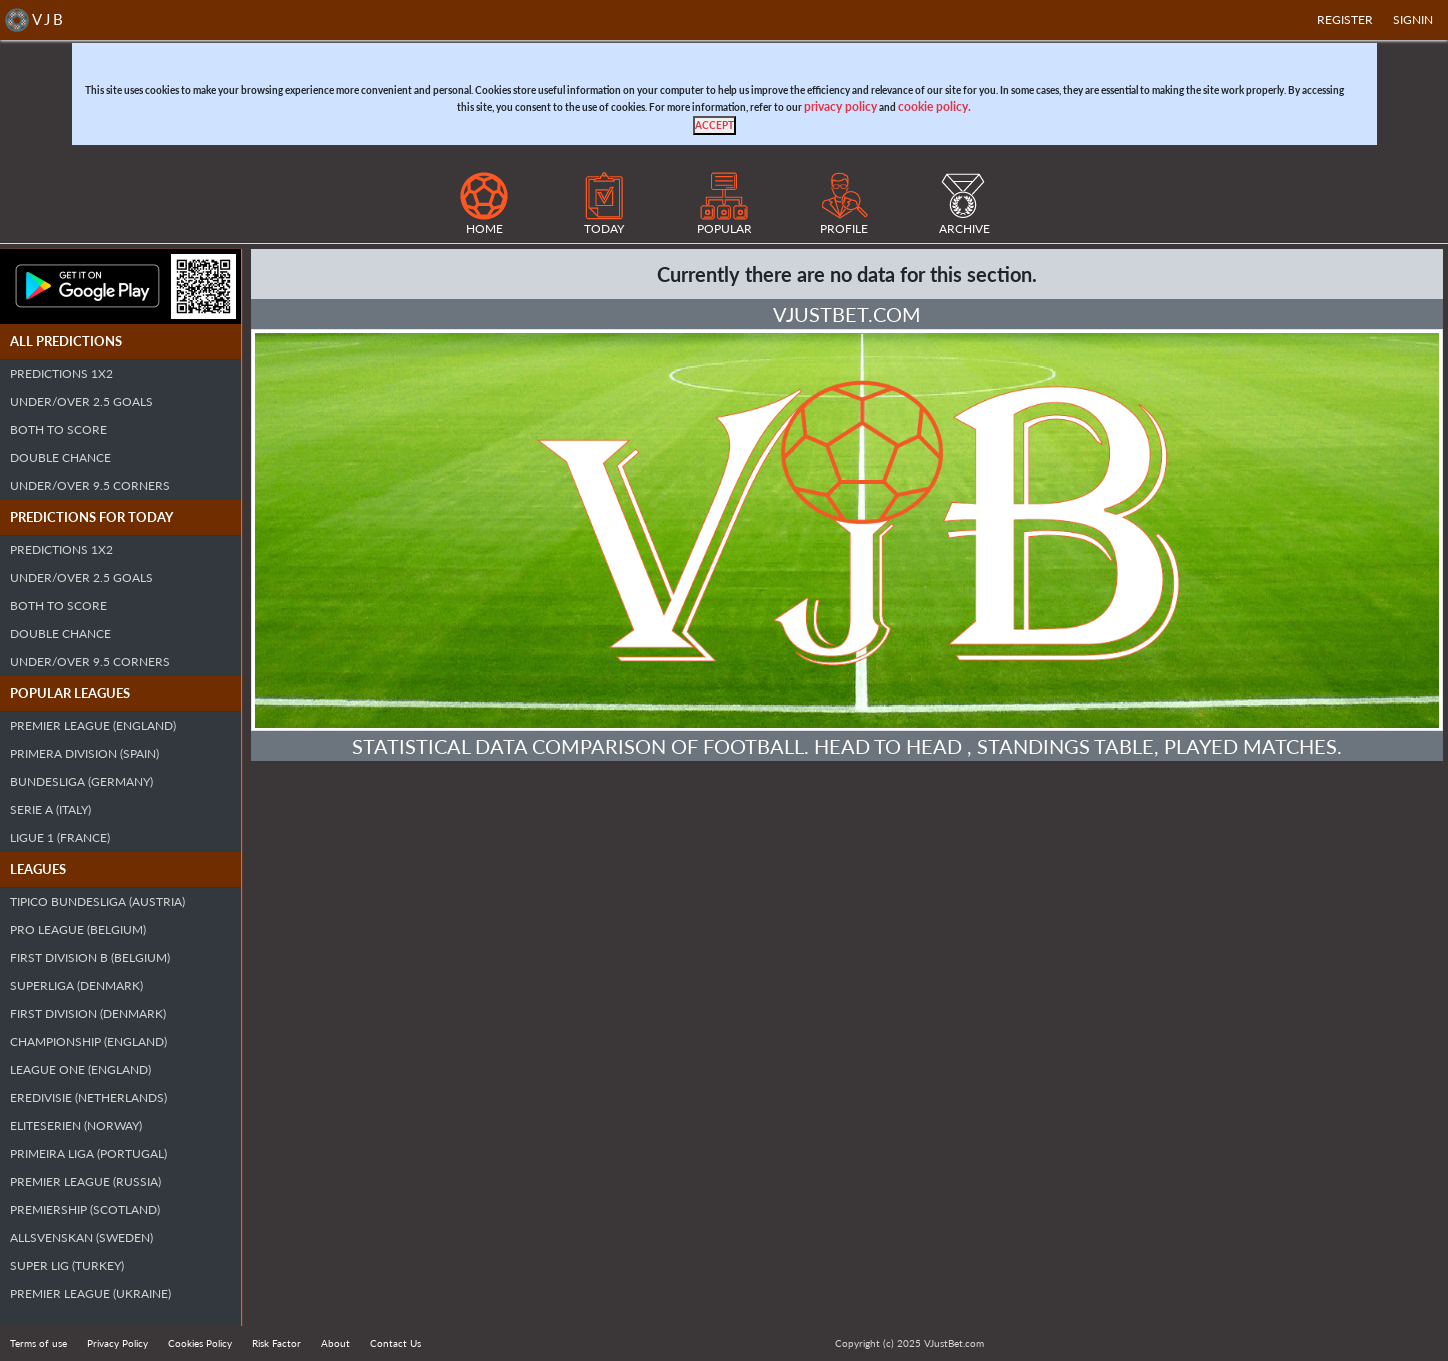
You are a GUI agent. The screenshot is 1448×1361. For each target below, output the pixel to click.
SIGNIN (1413, 19)
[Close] (714, 125)
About (335, 1343)
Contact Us (395, 1343)
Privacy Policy (117, 1343)
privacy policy (840, 106)
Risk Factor (276, 1343)
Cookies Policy (200, 1343)
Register (1345, 19)
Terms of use (38, 1343)
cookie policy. (934, 106)
